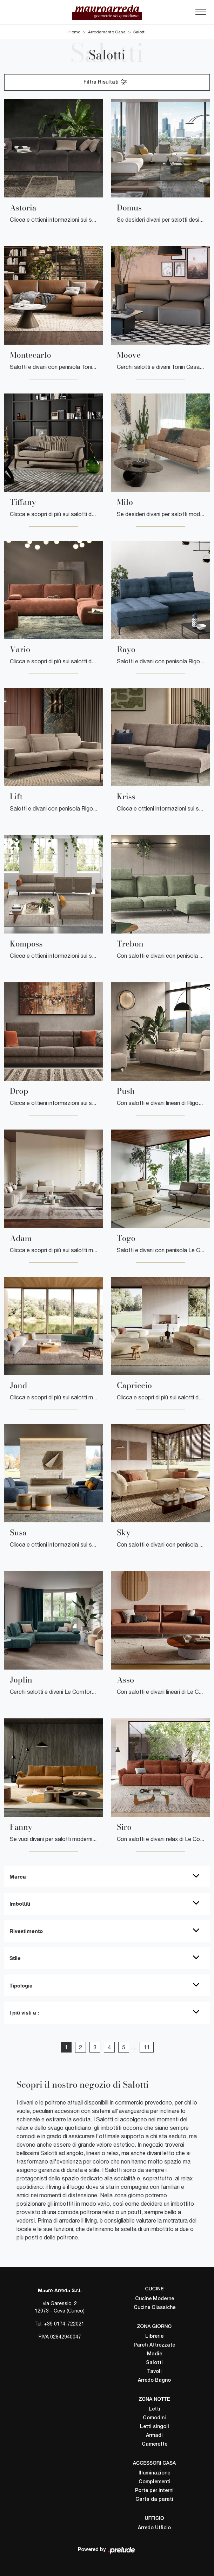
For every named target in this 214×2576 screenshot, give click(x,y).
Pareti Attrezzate (154, 2345)
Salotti (139, 32)
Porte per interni (154, 2491)
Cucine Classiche (154, 2307)
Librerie (154, 2336)
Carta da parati (154, 2499)
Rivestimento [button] (26, 1931)
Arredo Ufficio (154, 2528)
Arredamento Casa (107, 32)
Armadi (154, 2435)
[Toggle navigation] (200, 14)
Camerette (154, 2444)
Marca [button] (17, 1876)
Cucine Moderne (154, 2299)
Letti (154, 2409)
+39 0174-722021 (64, 2324)
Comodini (154, 2418)
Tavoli (154, 2371)
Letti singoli (154, 2427)
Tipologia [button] (21, 1985)
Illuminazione (154, 2473)
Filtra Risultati (105, 82)
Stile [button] (15, 1958)
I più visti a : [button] (24, 2012)
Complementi (154, 2482)
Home (74, 32)
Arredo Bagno (154, 2380)
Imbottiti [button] (19, 1903)
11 (146, 2047)
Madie (154, 2354)
